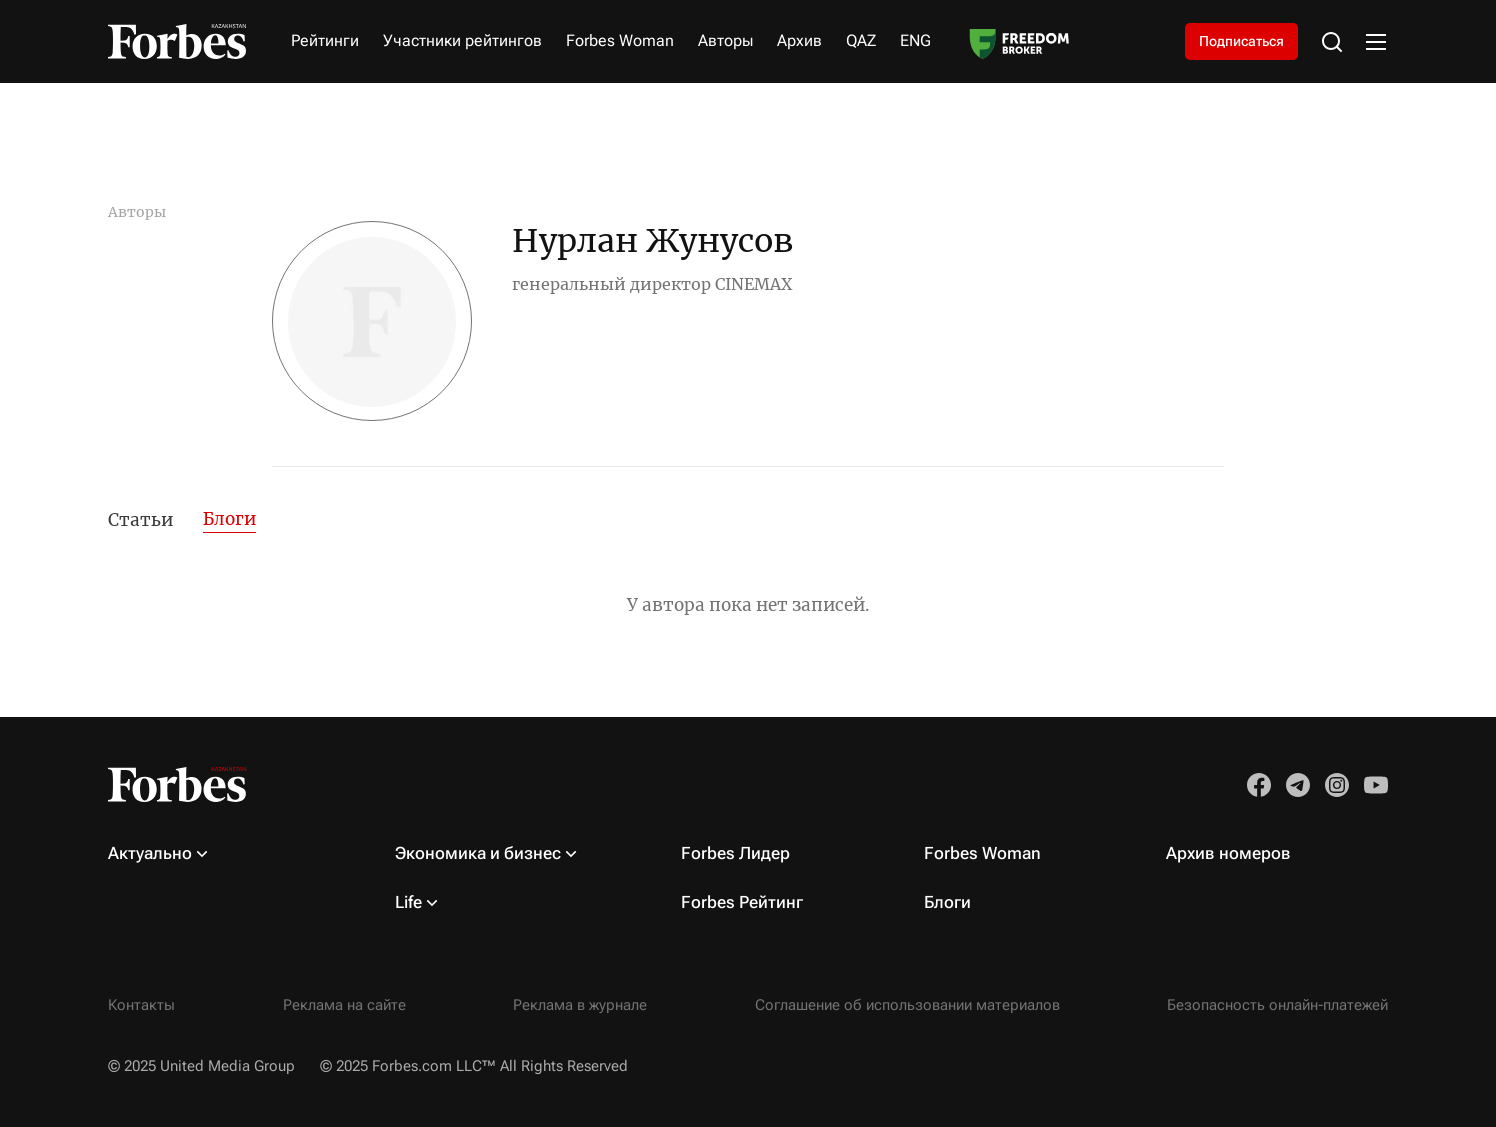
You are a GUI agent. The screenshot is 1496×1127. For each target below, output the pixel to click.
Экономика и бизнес (478, 853)
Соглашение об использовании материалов (907, 1005)
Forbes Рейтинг (742, 902)
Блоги (229, 519)
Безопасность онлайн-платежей (1277, 1005)
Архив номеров (1228, 853)
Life (408, 902)
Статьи (140, 520)
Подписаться (1241, 41)
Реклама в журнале (580, 1005)
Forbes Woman (620, 40)
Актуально (150, 853)
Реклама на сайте (344, 1005)
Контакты (141, 1005)
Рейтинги (325, 40)
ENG (915, 40)
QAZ (861, 40)
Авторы (725, 40)
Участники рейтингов (462, 40)
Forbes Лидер (735, 853)
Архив (799, 40)
